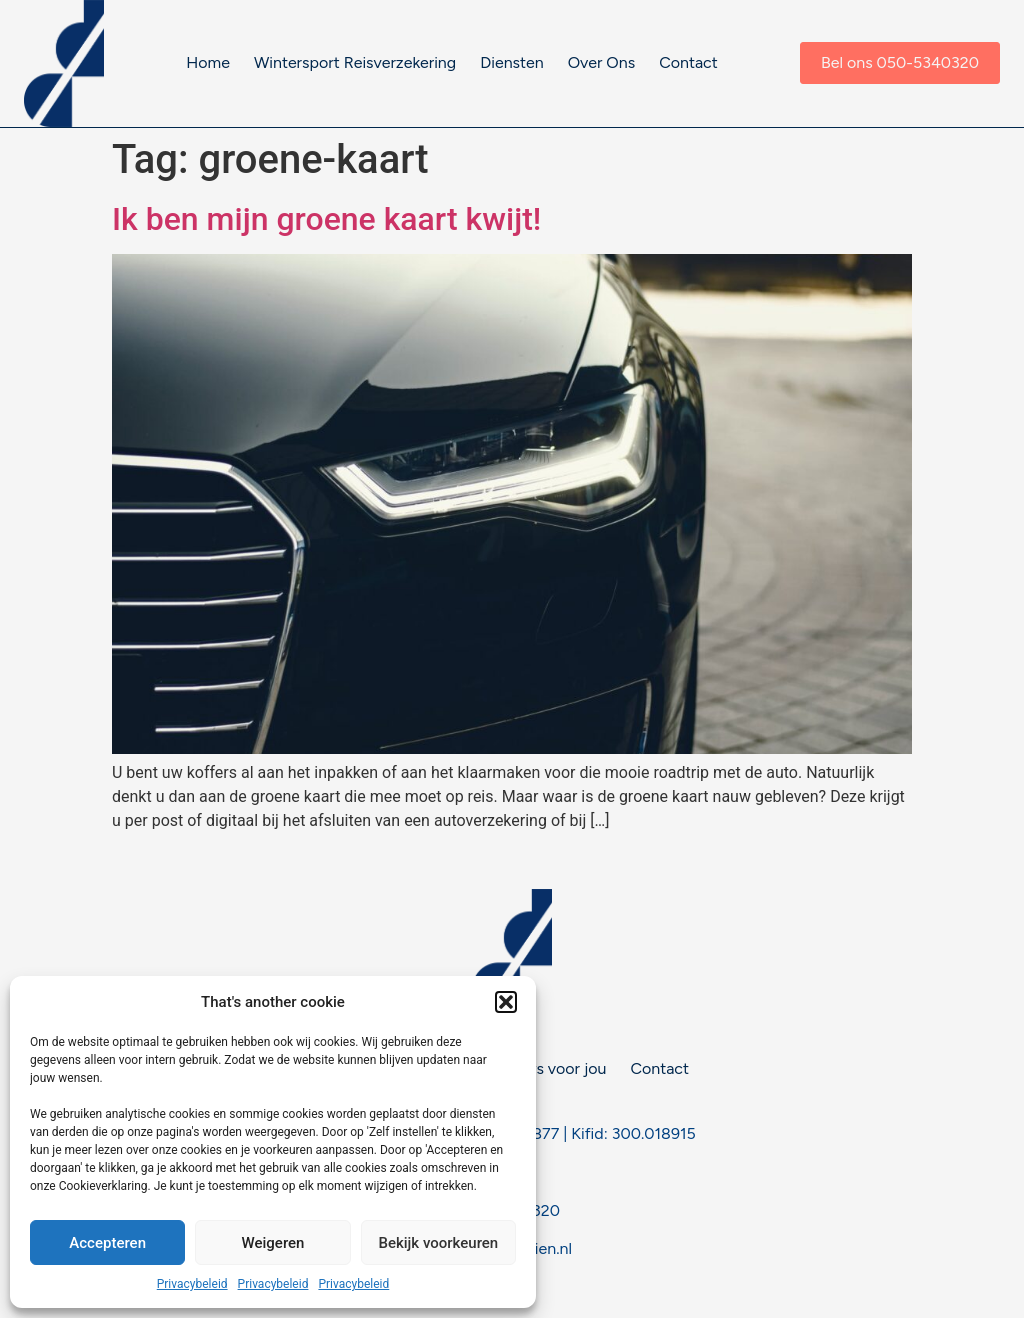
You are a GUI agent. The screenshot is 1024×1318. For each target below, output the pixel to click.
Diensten (512, 62)
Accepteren (107, 1243)
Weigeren (273, 1243)
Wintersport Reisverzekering (355, 62)
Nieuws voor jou (548, 1068)
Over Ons (601, 62)
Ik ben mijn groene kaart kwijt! (326, 219)
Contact (688, 62)
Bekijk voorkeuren (438, 1243)
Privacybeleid (192, 1284)
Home (208, 62)
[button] (506, 1002)
